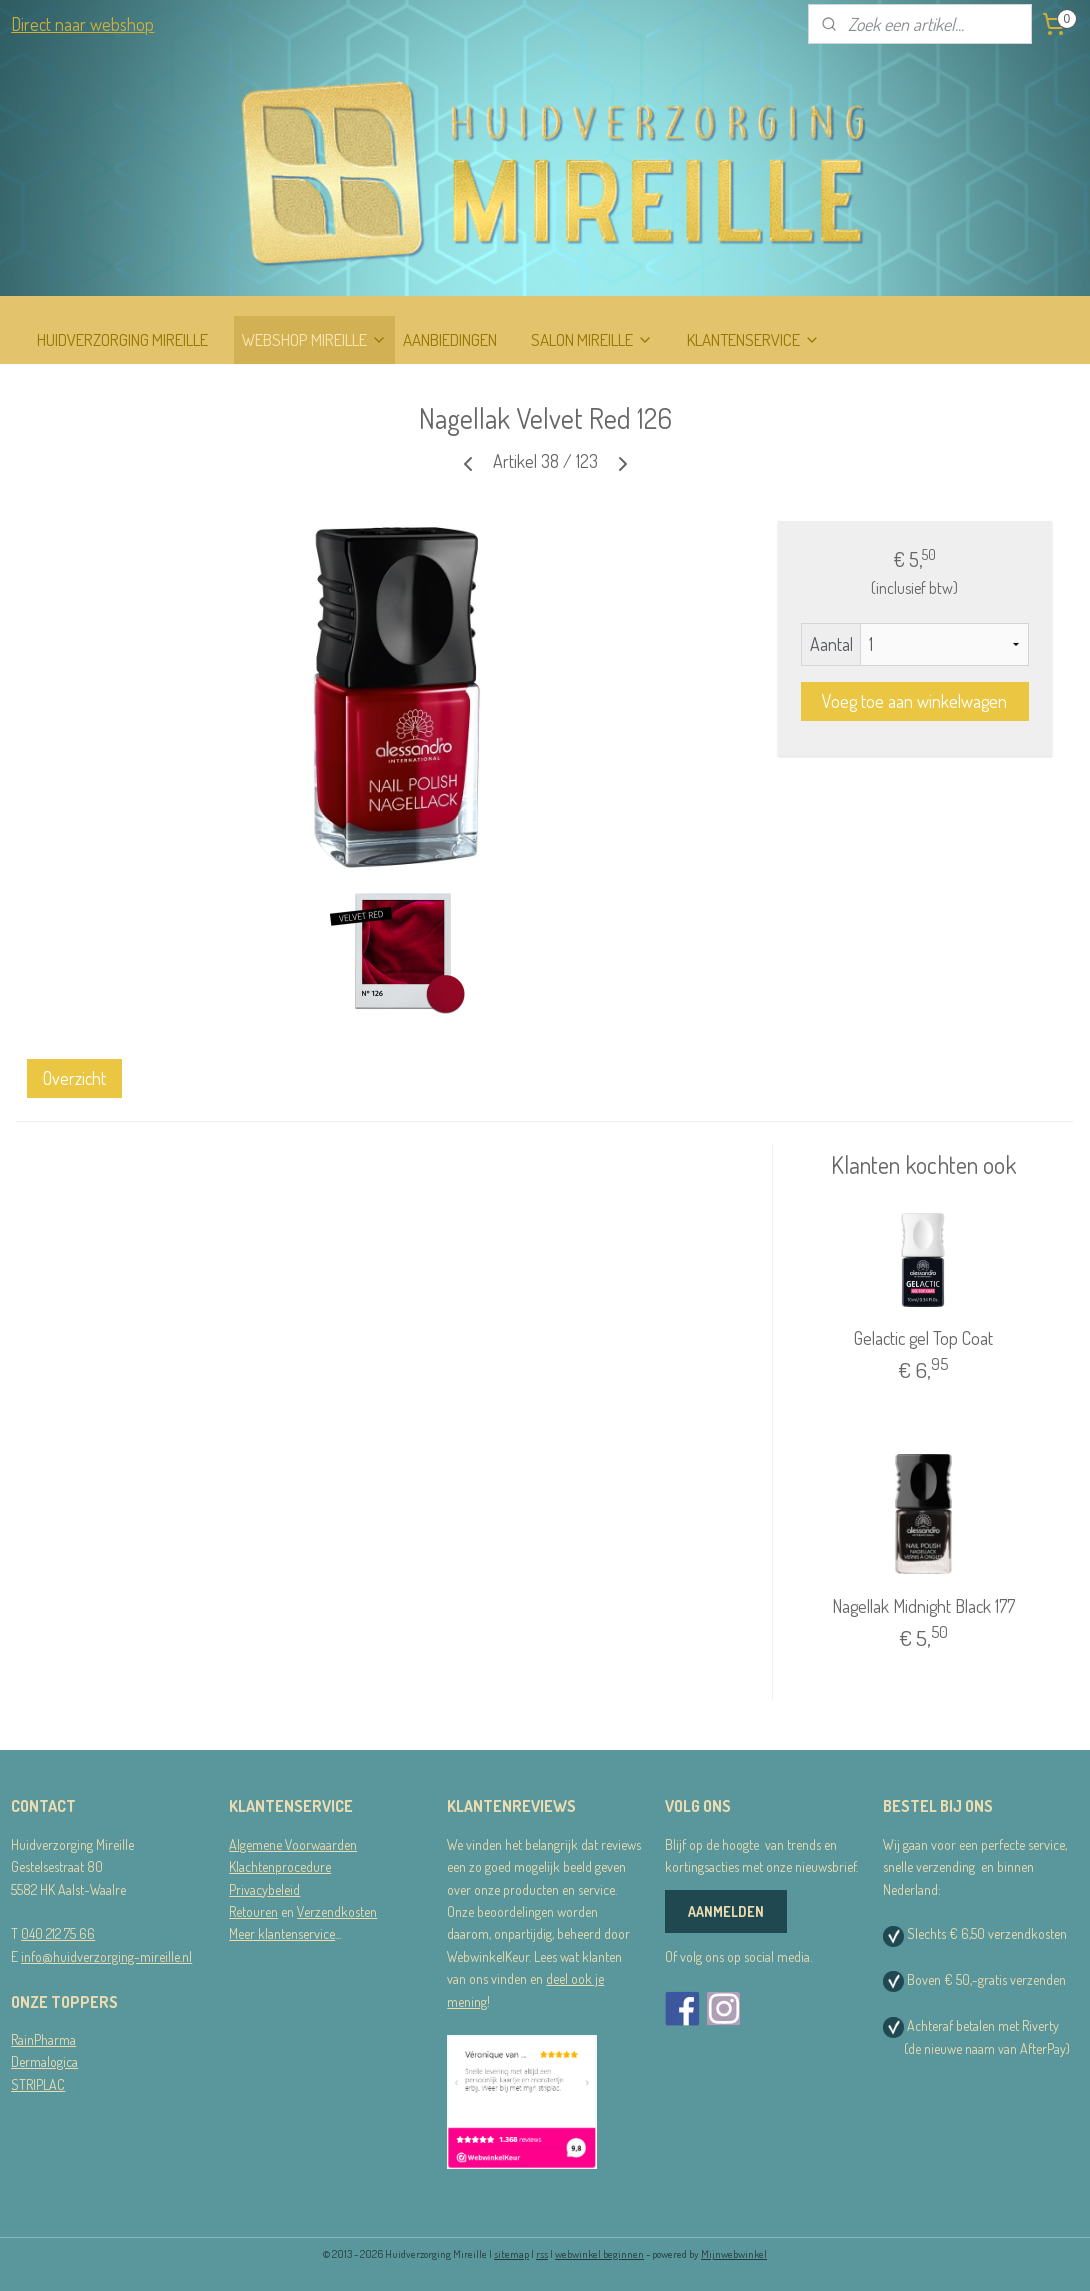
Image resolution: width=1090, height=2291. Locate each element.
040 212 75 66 (58, 1933)
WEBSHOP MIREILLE (314, 339)
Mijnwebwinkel (734, 2254)
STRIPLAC (38, 2084)
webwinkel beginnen (599, 2254)
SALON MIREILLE (592, 339)
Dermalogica (44, 2061)
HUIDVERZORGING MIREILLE (122, 339)
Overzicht (74, 1078)
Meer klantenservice (282, 1933)
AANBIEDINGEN (450, 339)
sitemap (511, 2254)
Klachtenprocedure (280, 1866)
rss (542, 2254)
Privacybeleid (264, 1889)
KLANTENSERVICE (753, 339)
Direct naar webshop (82, 24)
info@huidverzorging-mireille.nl (106, 1956)
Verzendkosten (337, 1911)
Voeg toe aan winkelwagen (914, 701)
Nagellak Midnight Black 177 (923, 1606)
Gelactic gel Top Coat (923, 1338)
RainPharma (43, 2039)
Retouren (253, 1911)
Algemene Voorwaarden (293, 1844)
